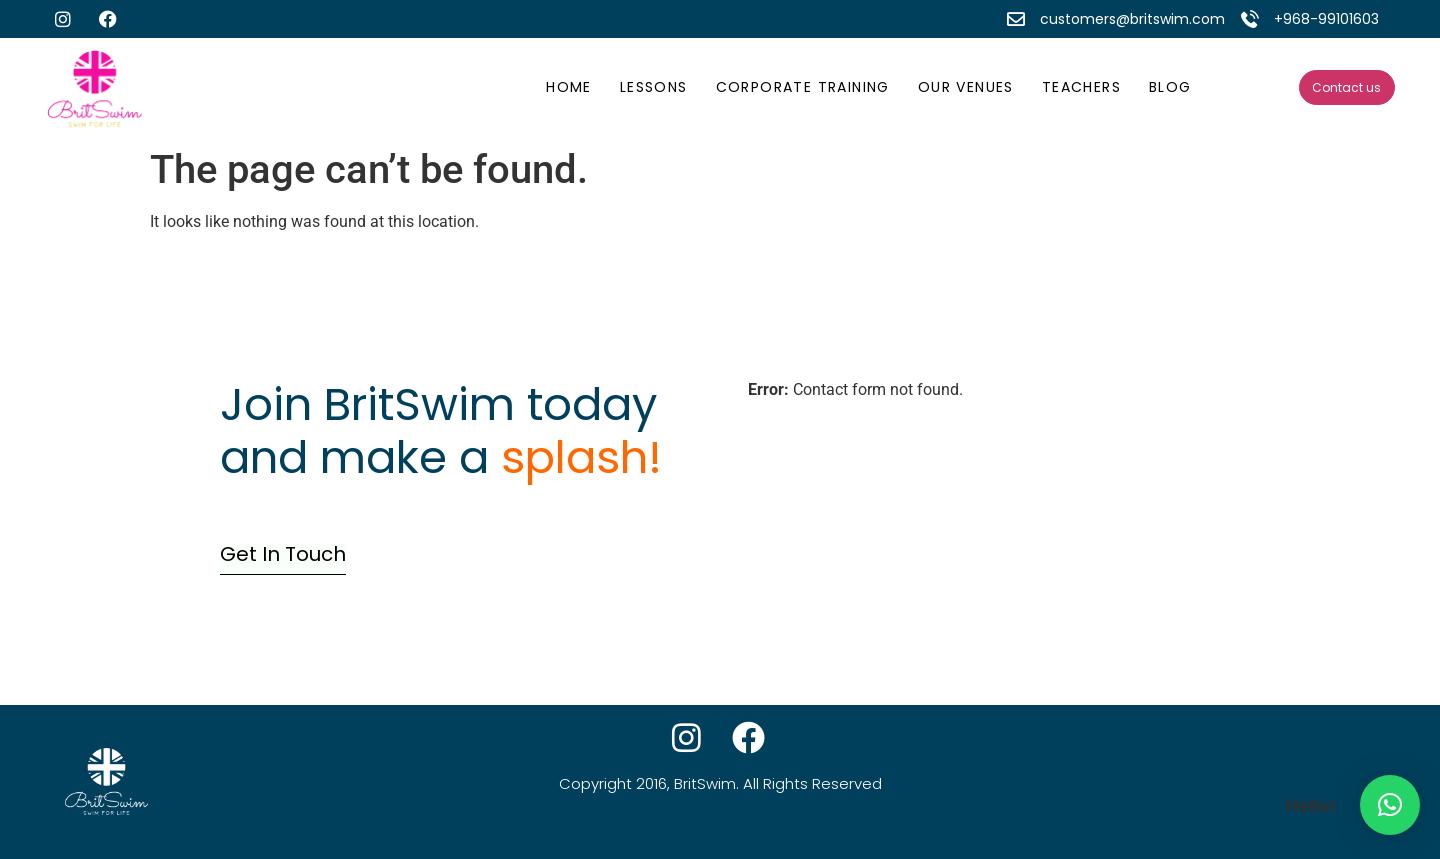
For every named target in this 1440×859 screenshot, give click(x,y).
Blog (1170, 87)
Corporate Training (803, 87)
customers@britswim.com (1132, 19)
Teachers (1081, 87)
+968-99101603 (1326, 19)
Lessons (654, 87)
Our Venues (966, 87)
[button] (1390, 805)
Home (569, 87)
